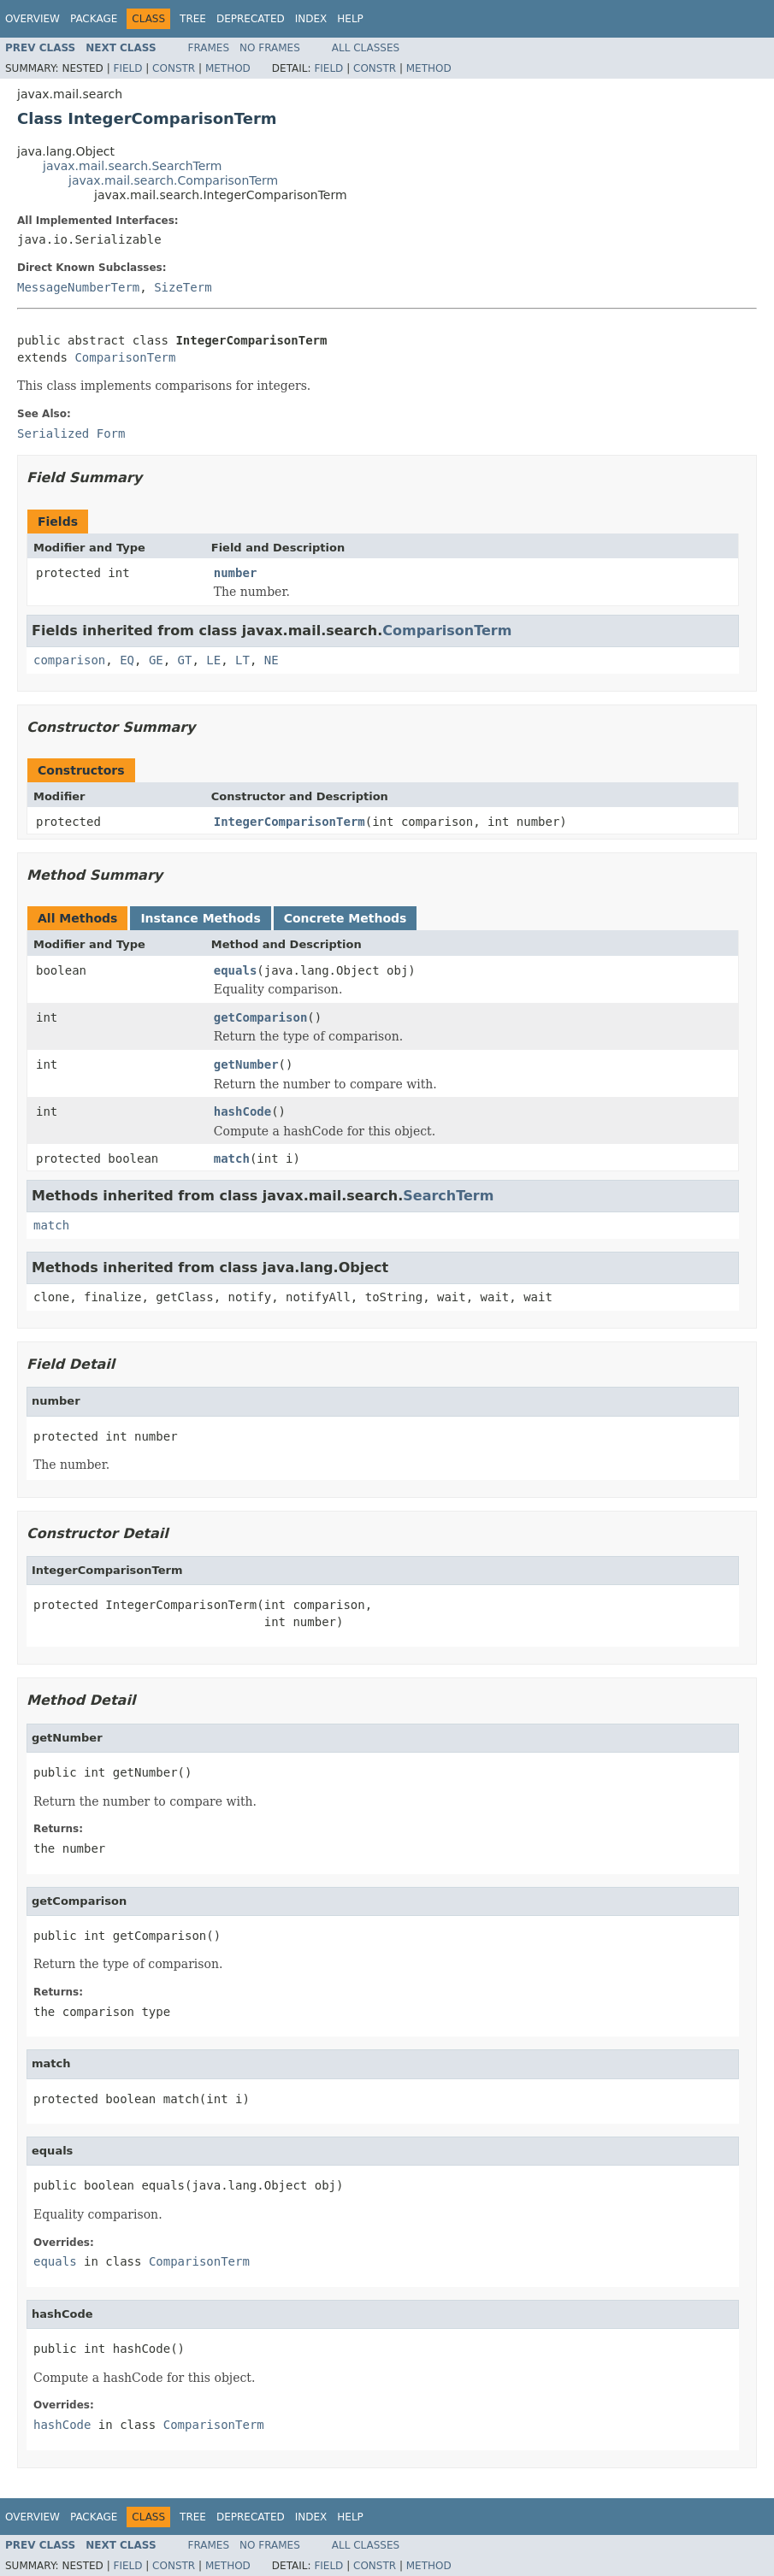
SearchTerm (448, 1196)
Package (93, 19)
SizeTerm (182, 287)
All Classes (365, 48)
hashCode (242, 1111)
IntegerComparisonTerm (289, 821)
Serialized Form (71, 433)
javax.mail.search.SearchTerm (132, 166)
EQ (127, 660)
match (232, 1158)
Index (311, 19)
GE (156, 660)
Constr (173, 68)
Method (228, 68)
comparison (69, 660)
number (235, 573)
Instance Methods (200, 918)
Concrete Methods (345, 918)
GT (185, 660)
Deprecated (250, 19)
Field (127, 68)
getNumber (246, 1064)
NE (271, 660)
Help (350, 19)
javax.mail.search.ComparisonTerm (173, 180)
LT (242, 660)
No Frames (269, 48)
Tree (193, 19)
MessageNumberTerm (78, 287)
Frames (209, 48)
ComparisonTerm (124, 357)
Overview (32, 19)
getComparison (261, 1017)
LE (213, 660)
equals (235, 970)
